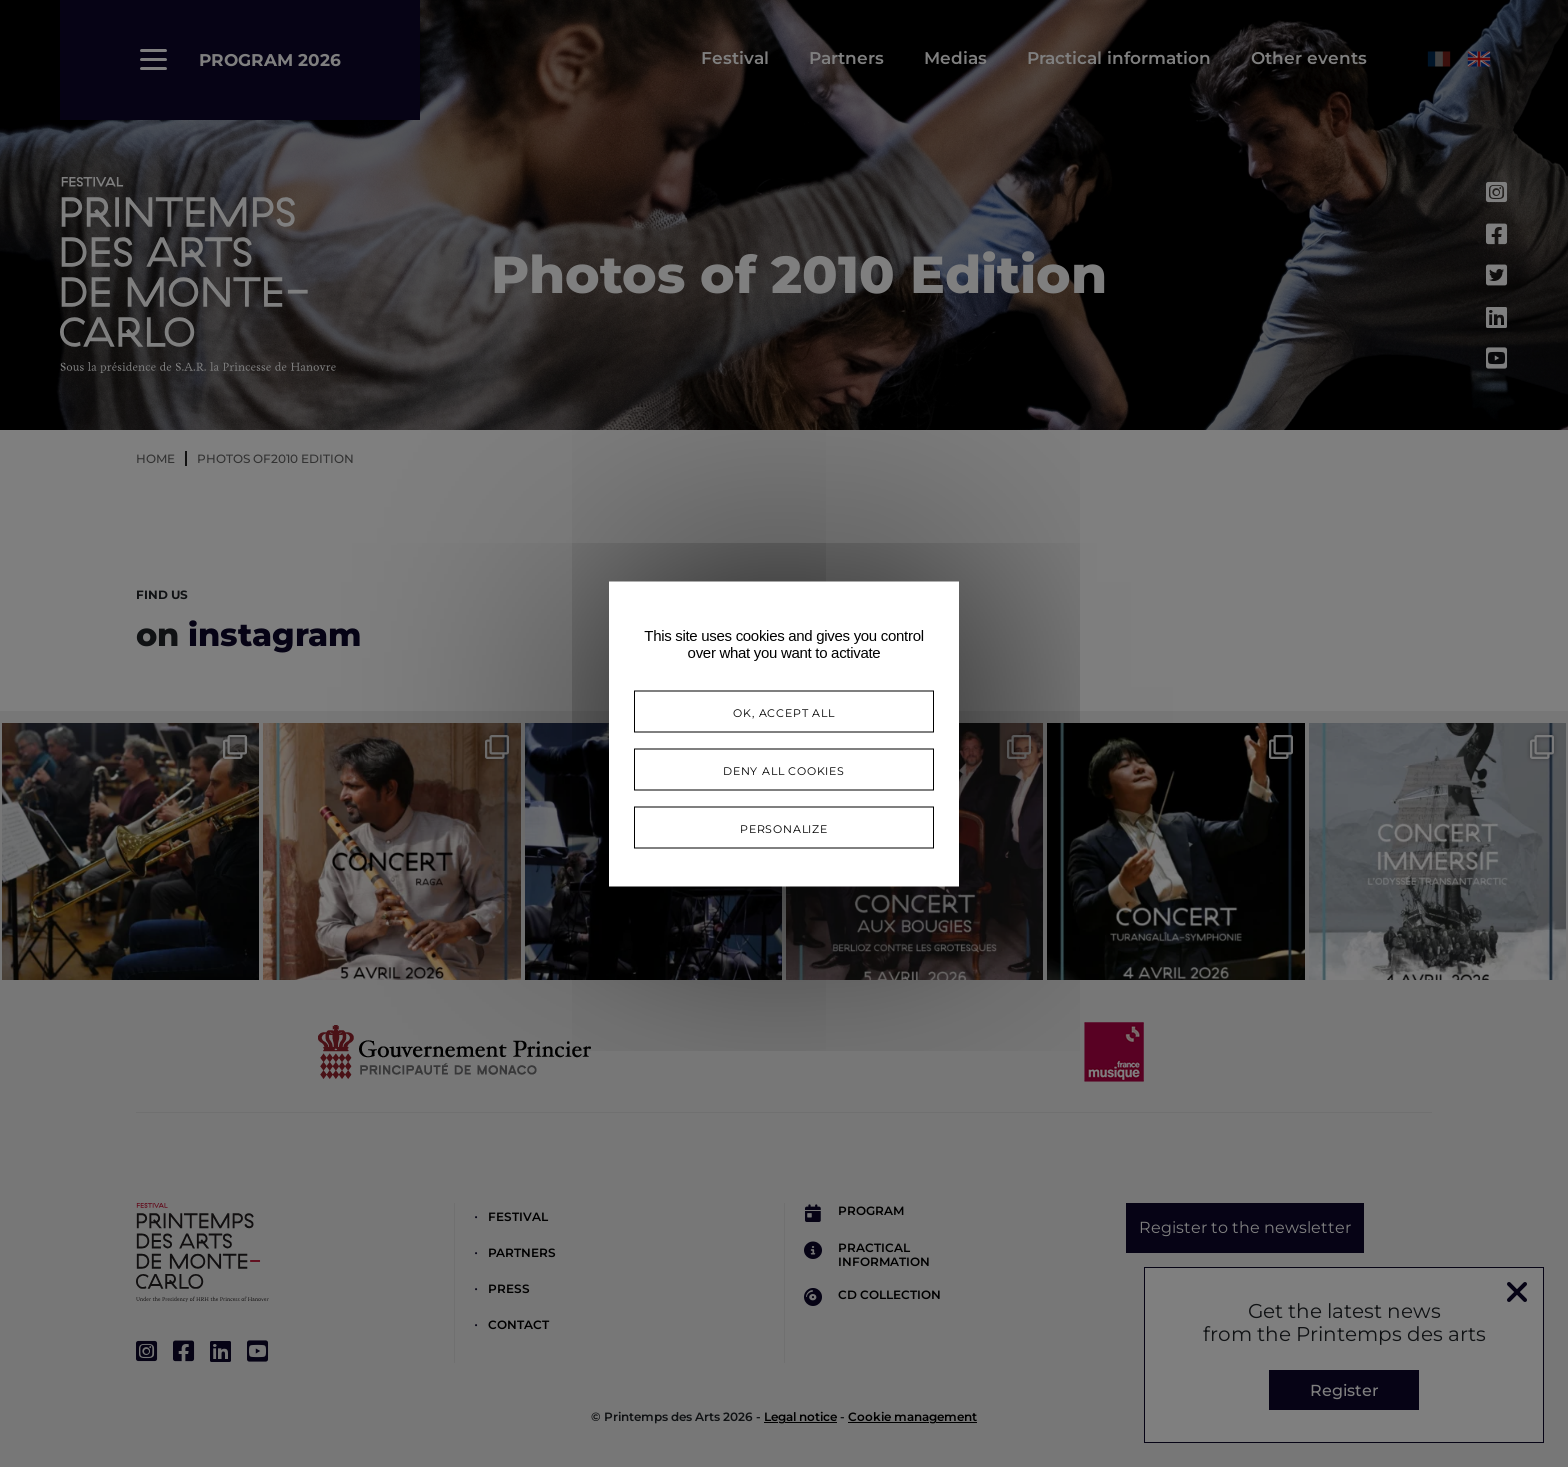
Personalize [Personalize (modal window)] (784, 826)
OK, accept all (783, 710)
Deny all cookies (784, 768)
